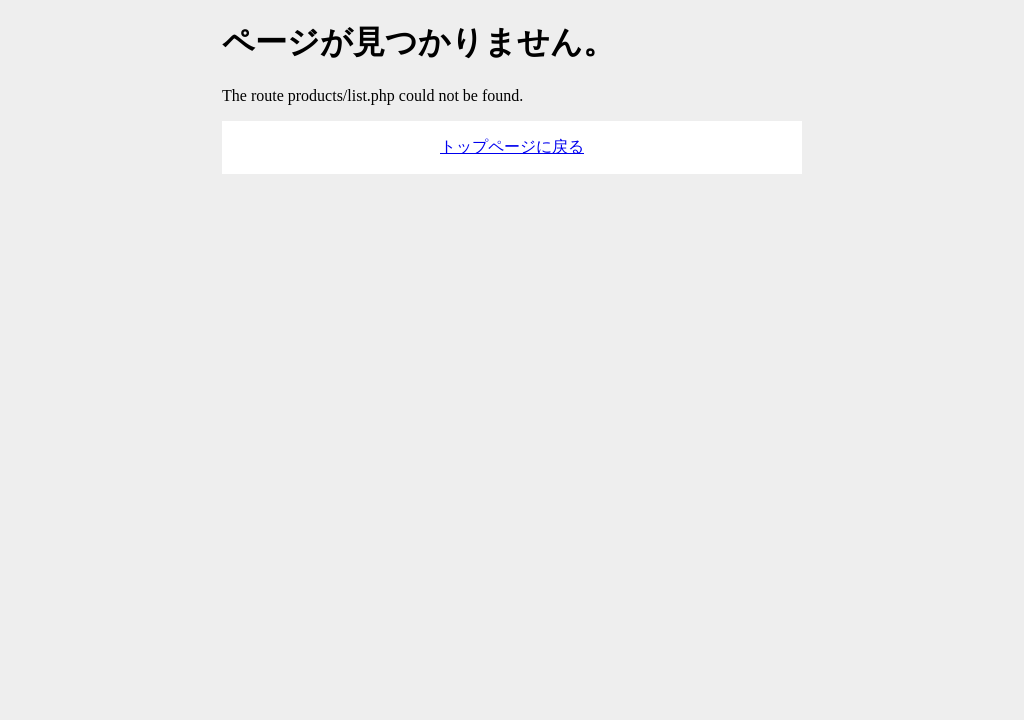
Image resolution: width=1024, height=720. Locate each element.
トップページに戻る (512, 146)
